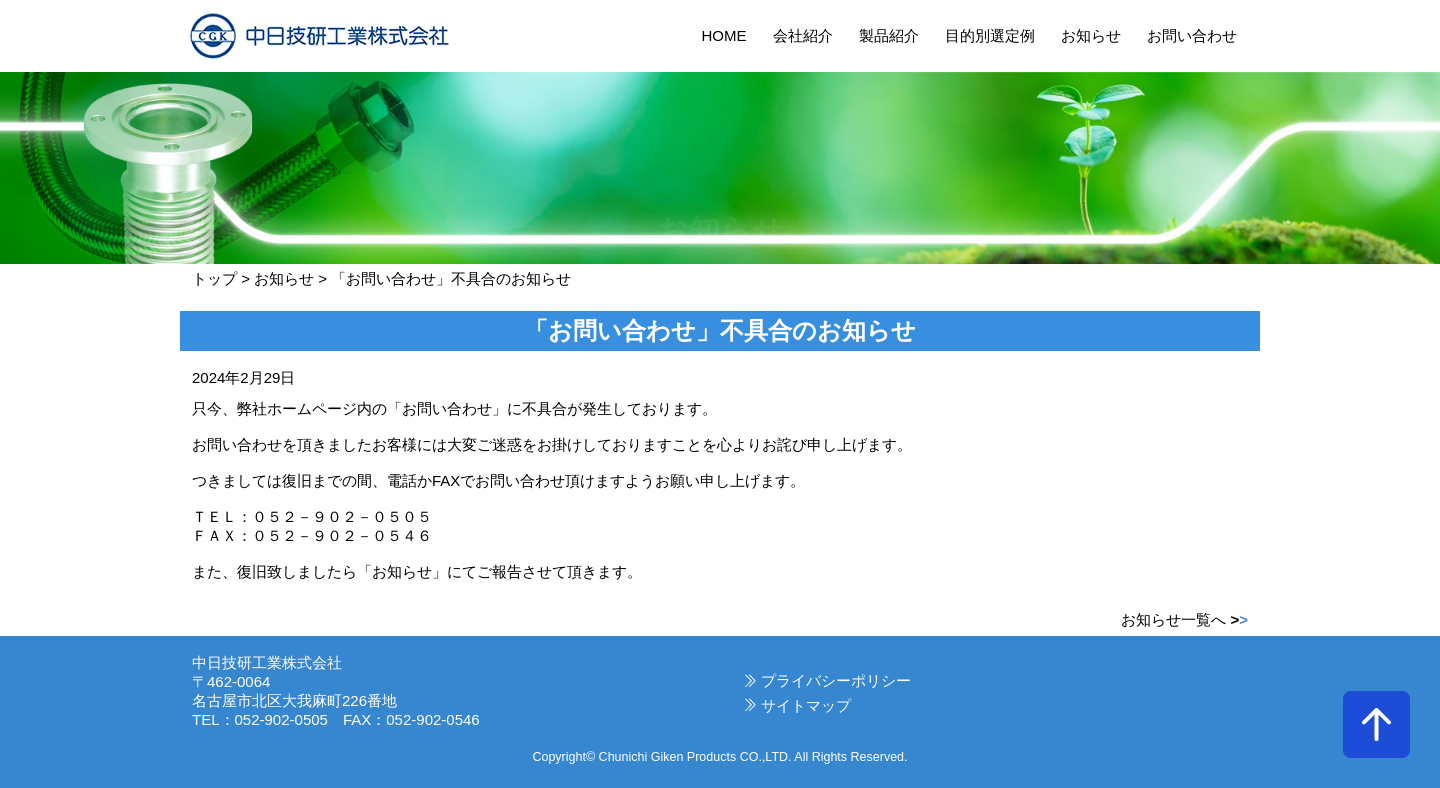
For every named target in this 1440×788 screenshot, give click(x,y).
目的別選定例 (990, 35)
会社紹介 (803, 35)
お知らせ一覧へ (1184, 619)
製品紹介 (889, 35)
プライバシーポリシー (836, 680)
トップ (214, 278)
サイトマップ (806, 705)
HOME (723, 35)
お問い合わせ (1192, 35)
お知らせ (1091, 35)
